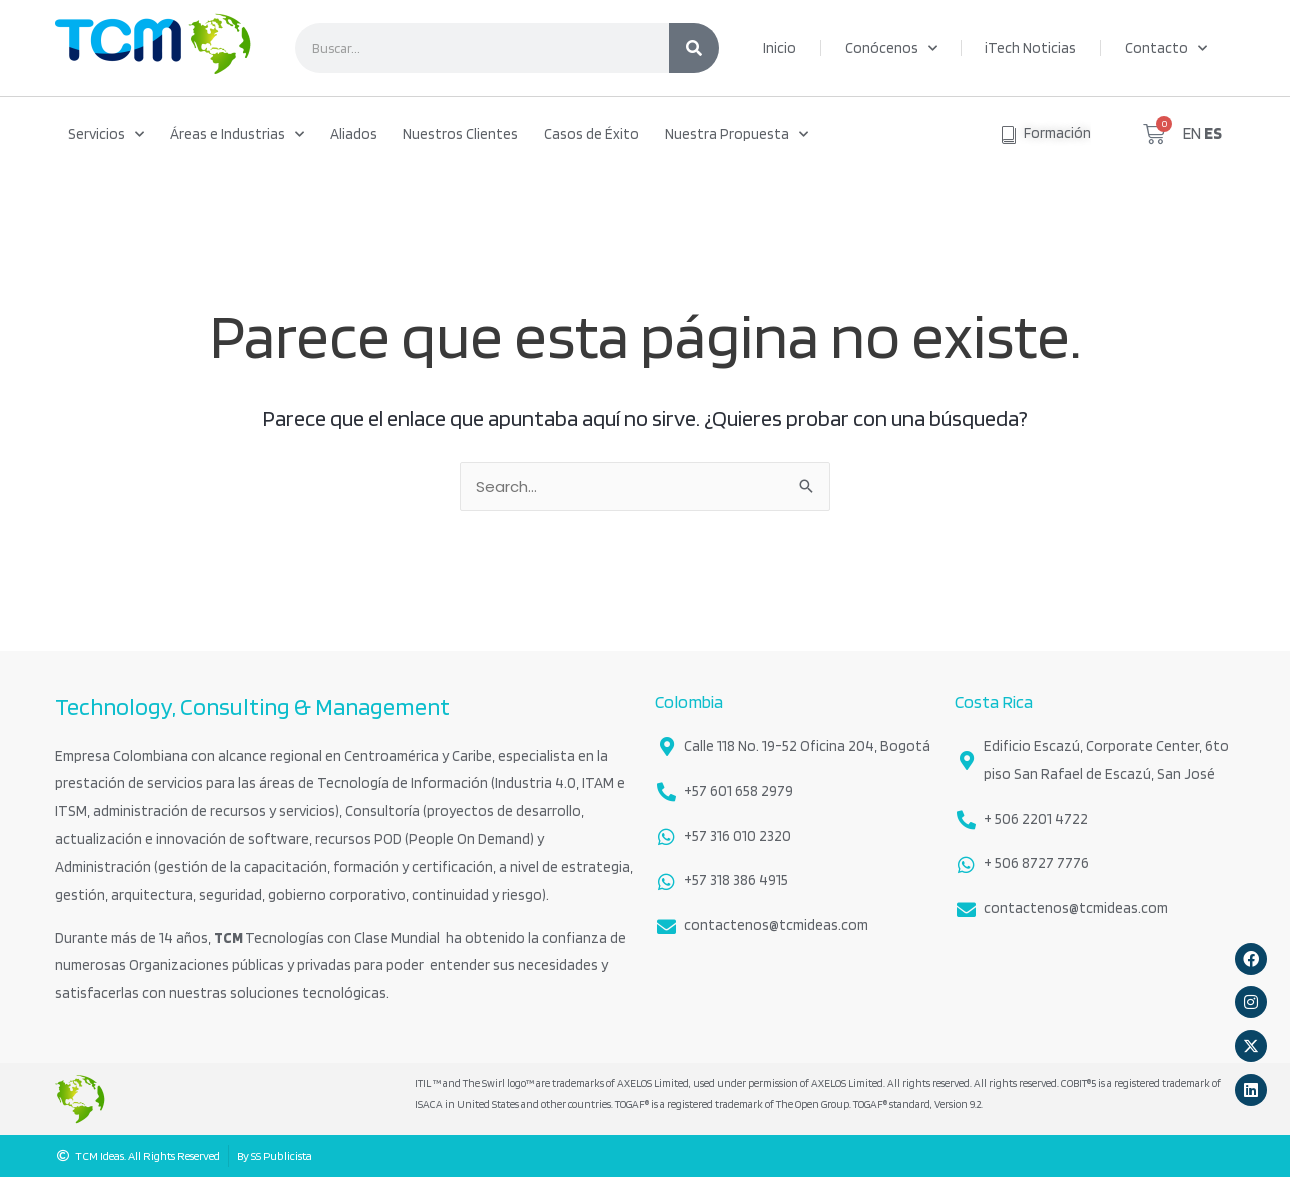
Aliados (353, 134)
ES (1213, 133)
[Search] (694, 48)
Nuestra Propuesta (736, 134)
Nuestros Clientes (460, 134)
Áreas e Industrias (237, 134)
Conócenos (891, 48)
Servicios (106, 134)
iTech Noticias (1030, 48)
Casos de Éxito (591, 134)
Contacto (1166, 48)
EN (1192, 133)
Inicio (779, 48)
